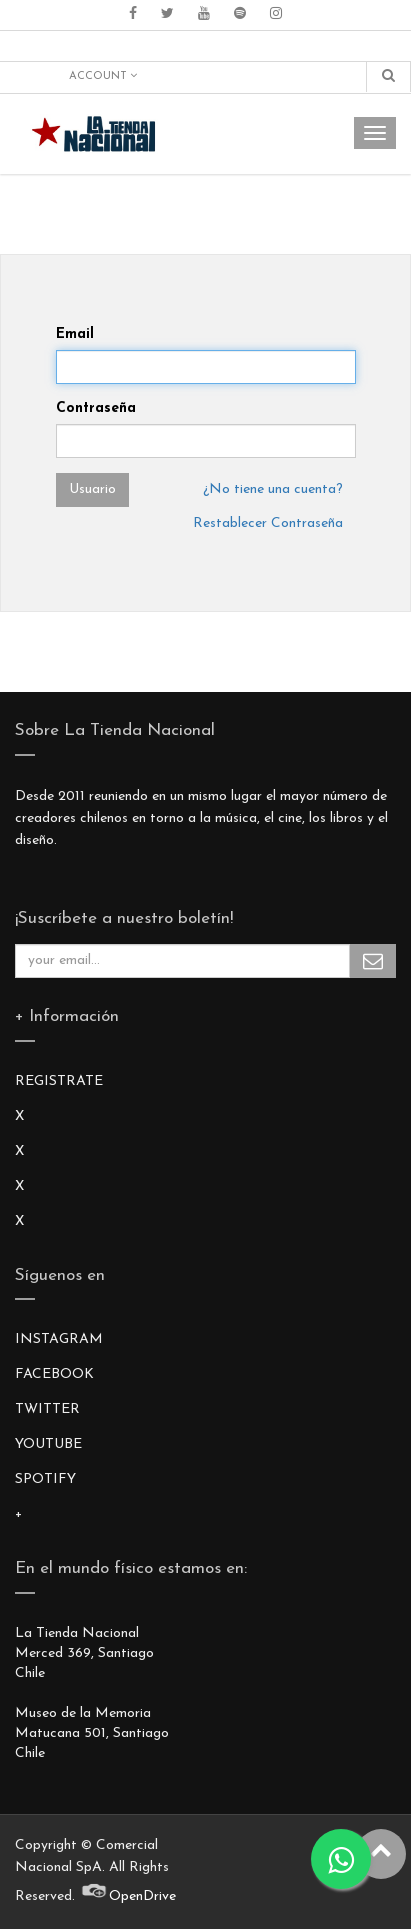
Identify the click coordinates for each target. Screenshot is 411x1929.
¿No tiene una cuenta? (273, 489)
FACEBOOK (54, 1374)
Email (75, 334)
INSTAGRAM (59, 1339)
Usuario (92, 489)
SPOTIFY (45, 1479)
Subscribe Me (373, 961)
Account (103, 76)
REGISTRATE (59, 1081)
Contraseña (96, 408)
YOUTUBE (48, 1444)
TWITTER (47, 1409)
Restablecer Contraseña (268, 523)
